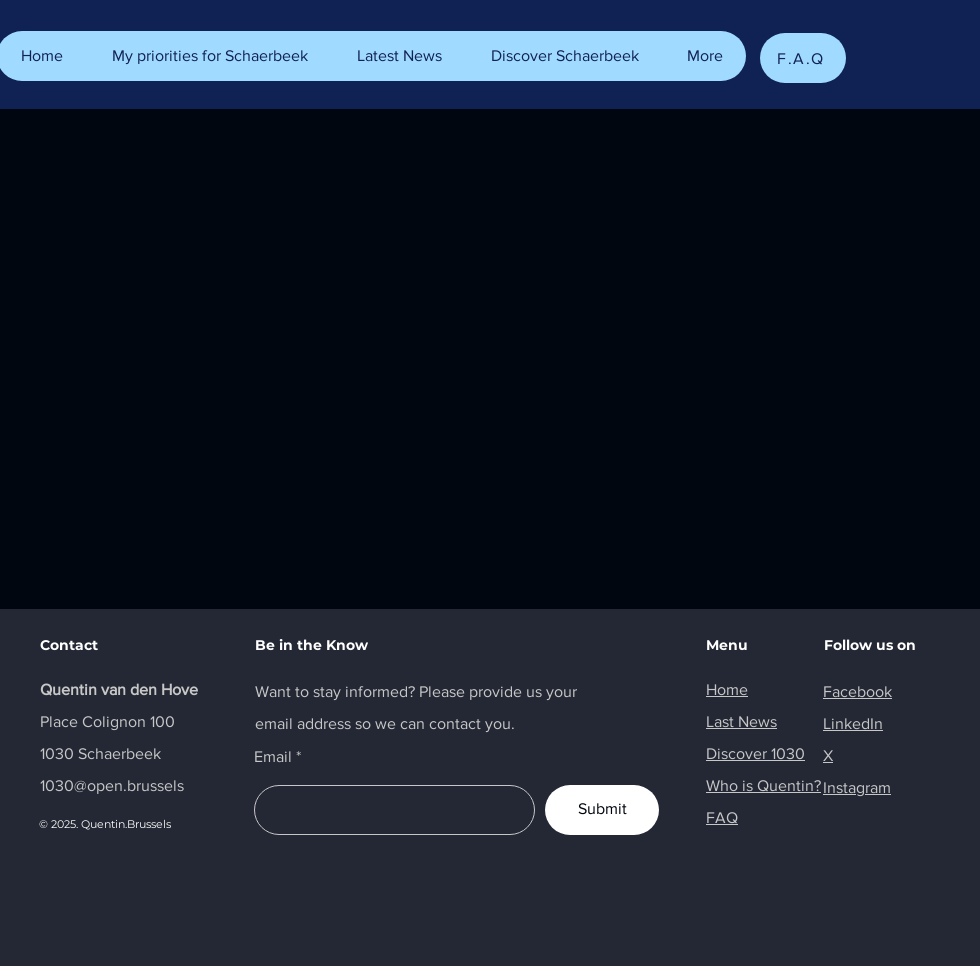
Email (273, 757)
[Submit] (602, 810)
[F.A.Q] (803, 58)
